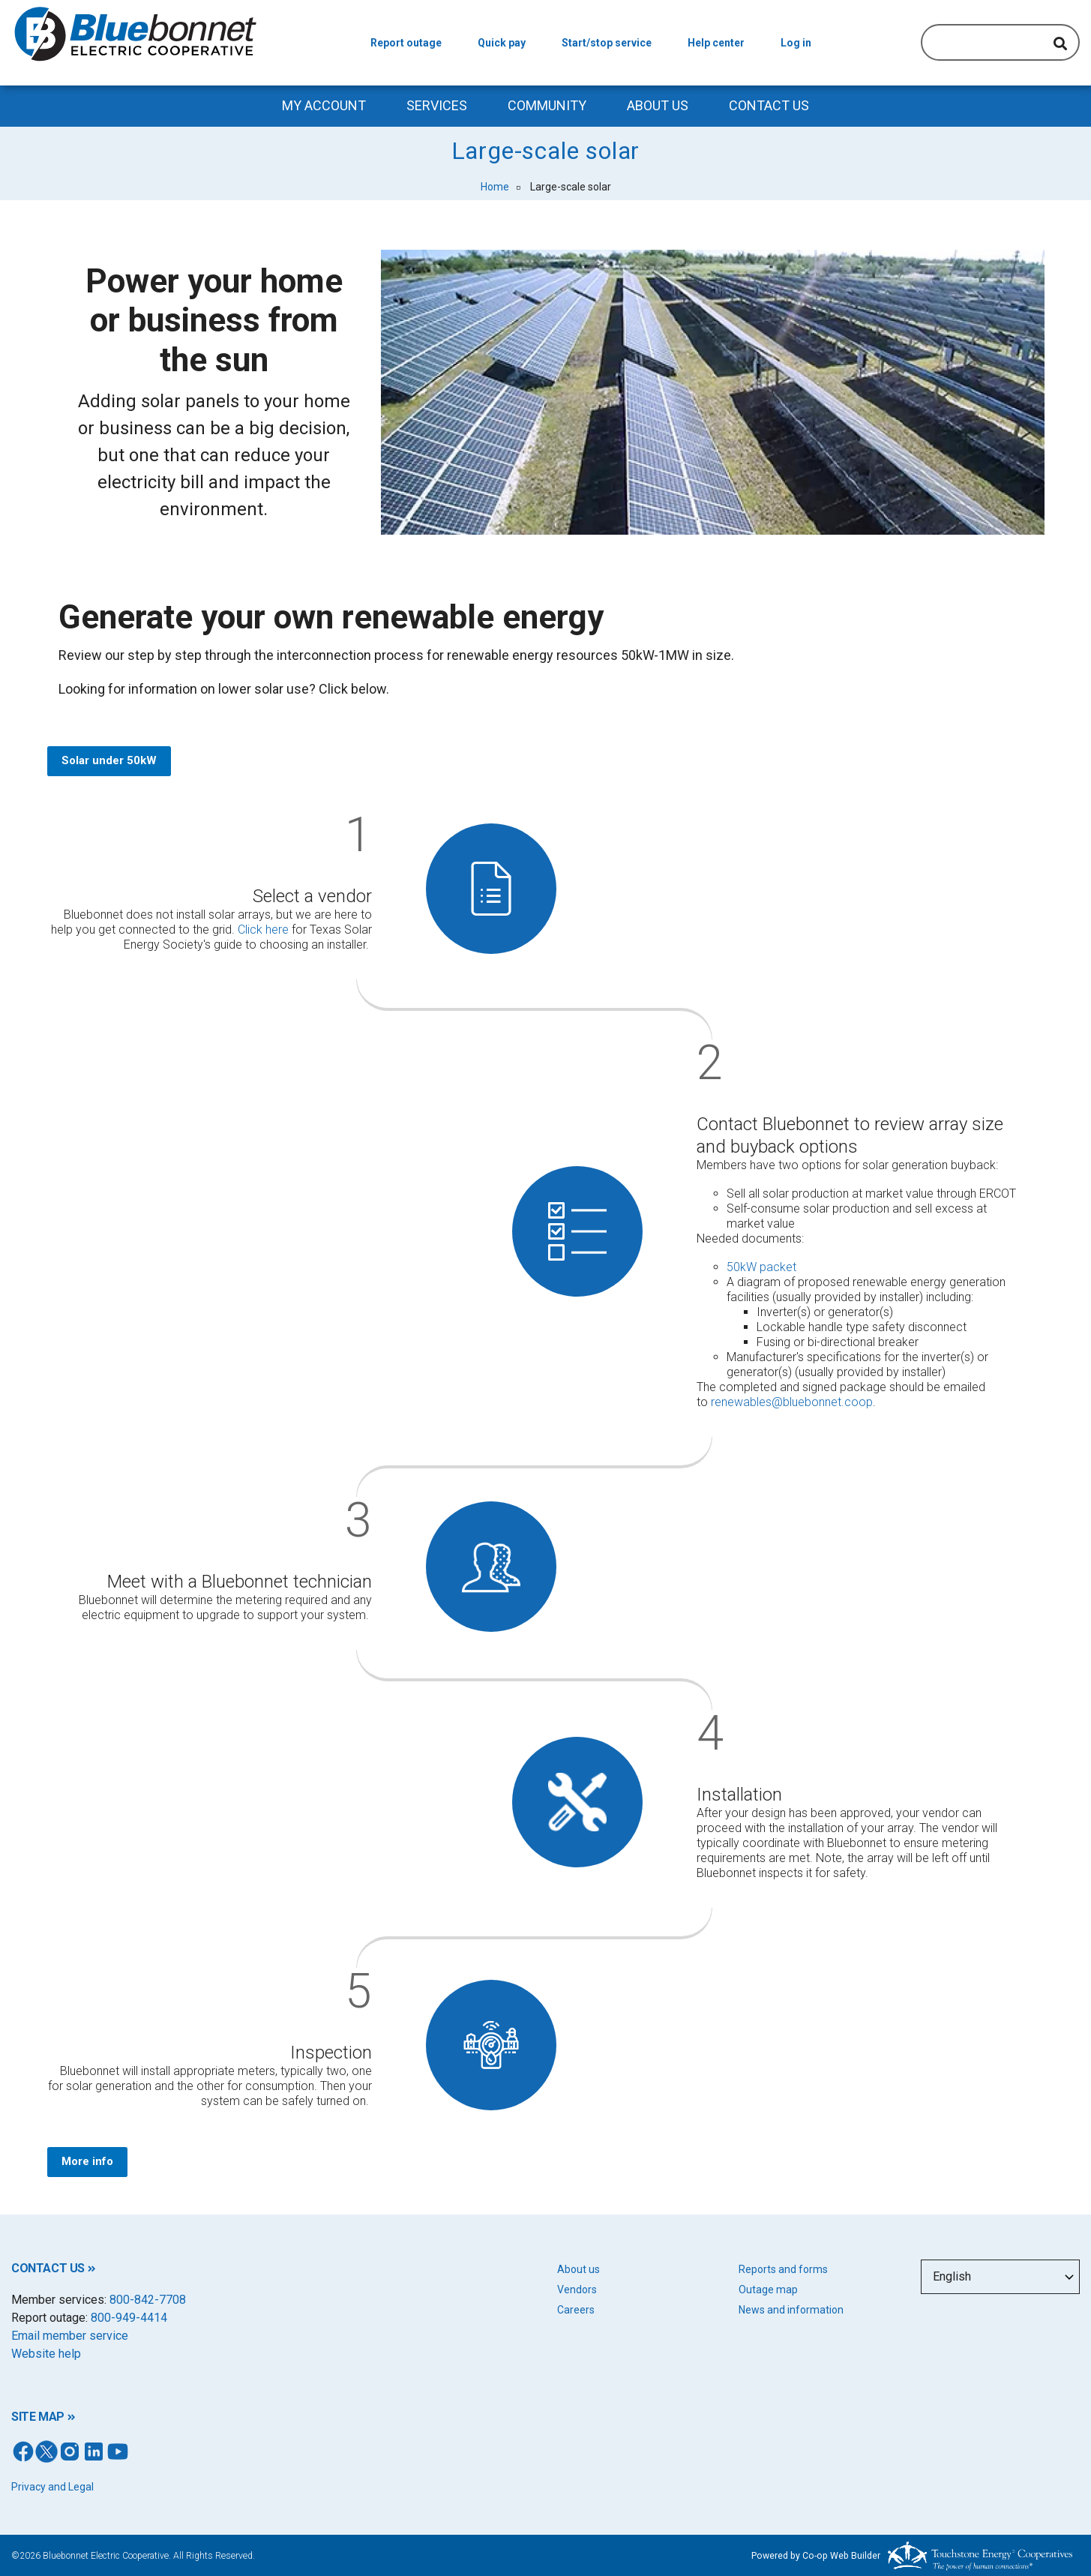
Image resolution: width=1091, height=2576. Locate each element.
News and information (791, 2310)
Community (547, 105)
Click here (263, 929)
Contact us (769, 105)
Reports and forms (783, 2269)
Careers (576, 2310)
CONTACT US (48, 2268)
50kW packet (761, 1267)
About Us (657, 105)
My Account (324, 105)
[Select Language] (1001, 2277)
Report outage (406, 43)
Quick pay (502, 43)
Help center (716, 43)
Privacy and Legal (52, 2487)
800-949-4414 (129, 2318)
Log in (796, 43)
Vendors (577, 2290)
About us (578, 2269)
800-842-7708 (147, 2300)
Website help (46, 2354)
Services (436, 105)
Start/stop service (607, 43)
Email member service (69, 2336)
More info (86, 2161)
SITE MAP (37, 2417)
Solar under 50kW (108, 760)
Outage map (768, 2290)
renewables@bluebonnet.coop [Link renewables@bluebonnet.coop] (792, 1402)
